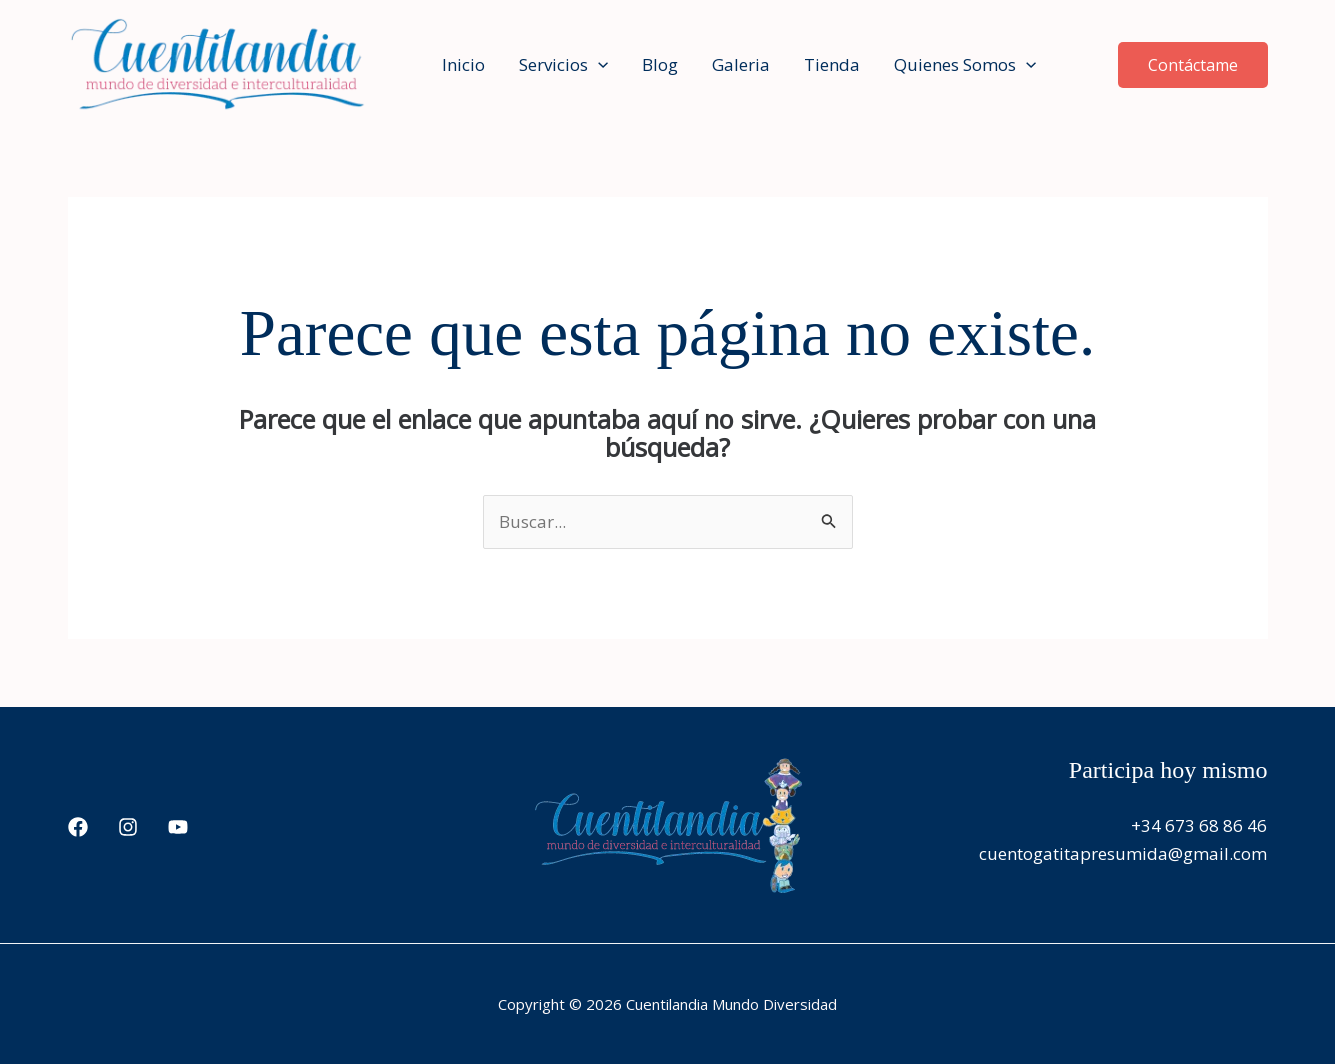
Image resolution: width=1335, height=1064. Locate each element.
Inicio (463, 64)
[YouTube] (178, 827)
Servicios (563, 65)
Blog (660, 64)
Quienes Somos (965, 65)
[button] (1193, 65)
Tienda (832, 64)
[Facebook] (78, 827)
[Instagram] (128, 827)
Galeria (741, 64)
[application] (598, 65)
